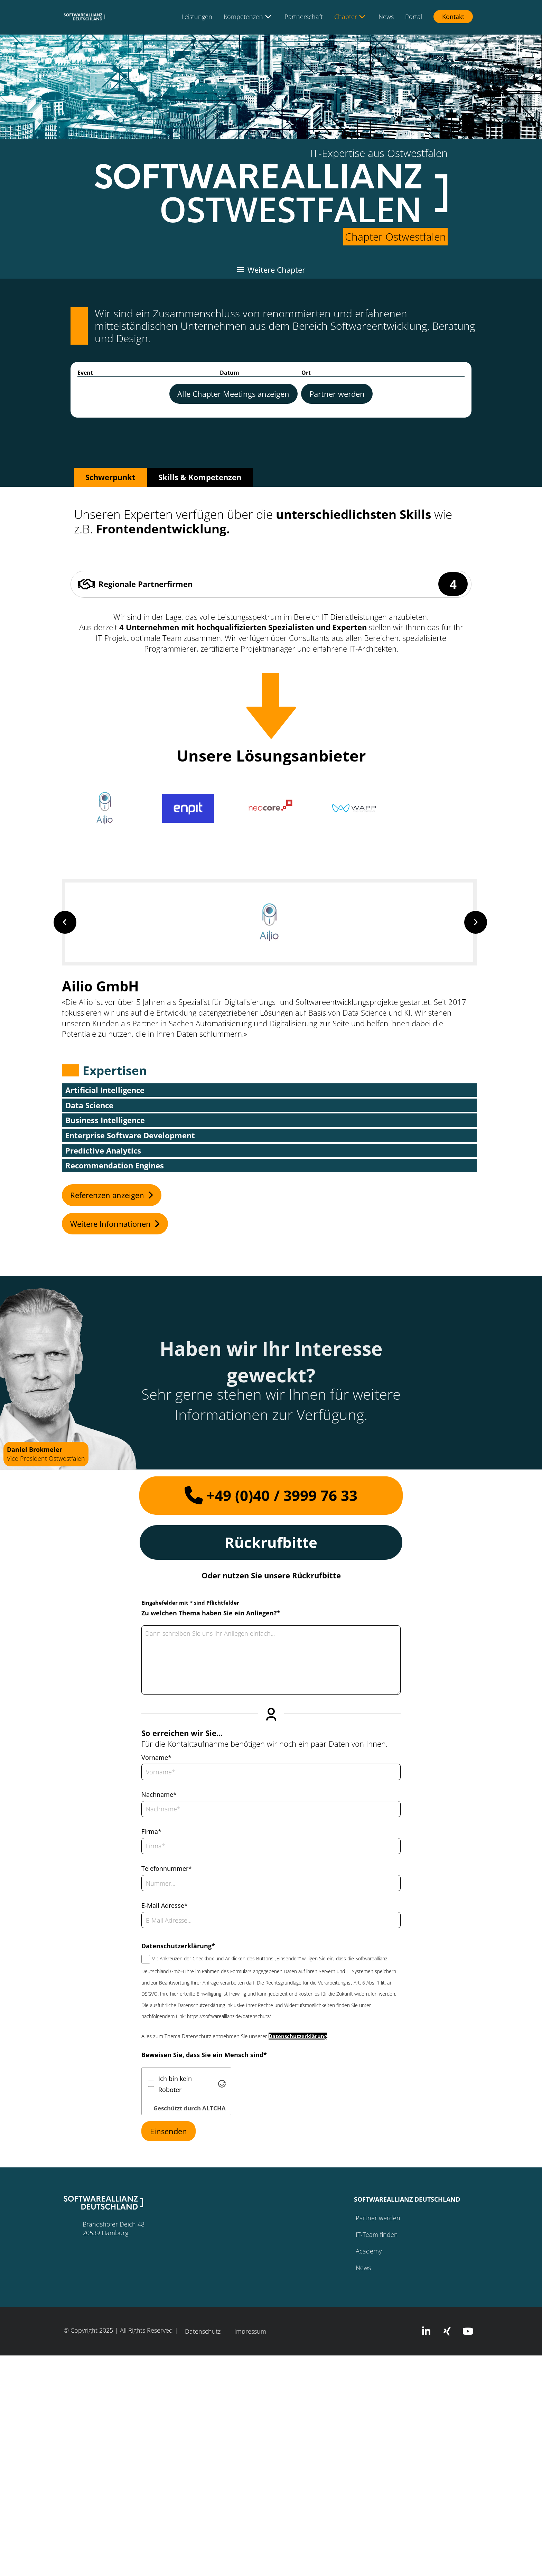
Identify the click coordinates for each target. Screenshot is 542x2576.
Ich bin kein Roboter (175, 2084)
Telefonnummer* (166, 1868)
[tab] (110, 477)
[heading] (233, 393)
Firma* (151, 1831)
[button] (105, 808)
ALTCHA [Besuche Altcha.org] (214, 2108)
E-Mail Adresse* (164, 1905)
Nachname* (159, 1794)
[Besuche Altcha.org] (222, 2084)
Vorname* (156, 1757)
